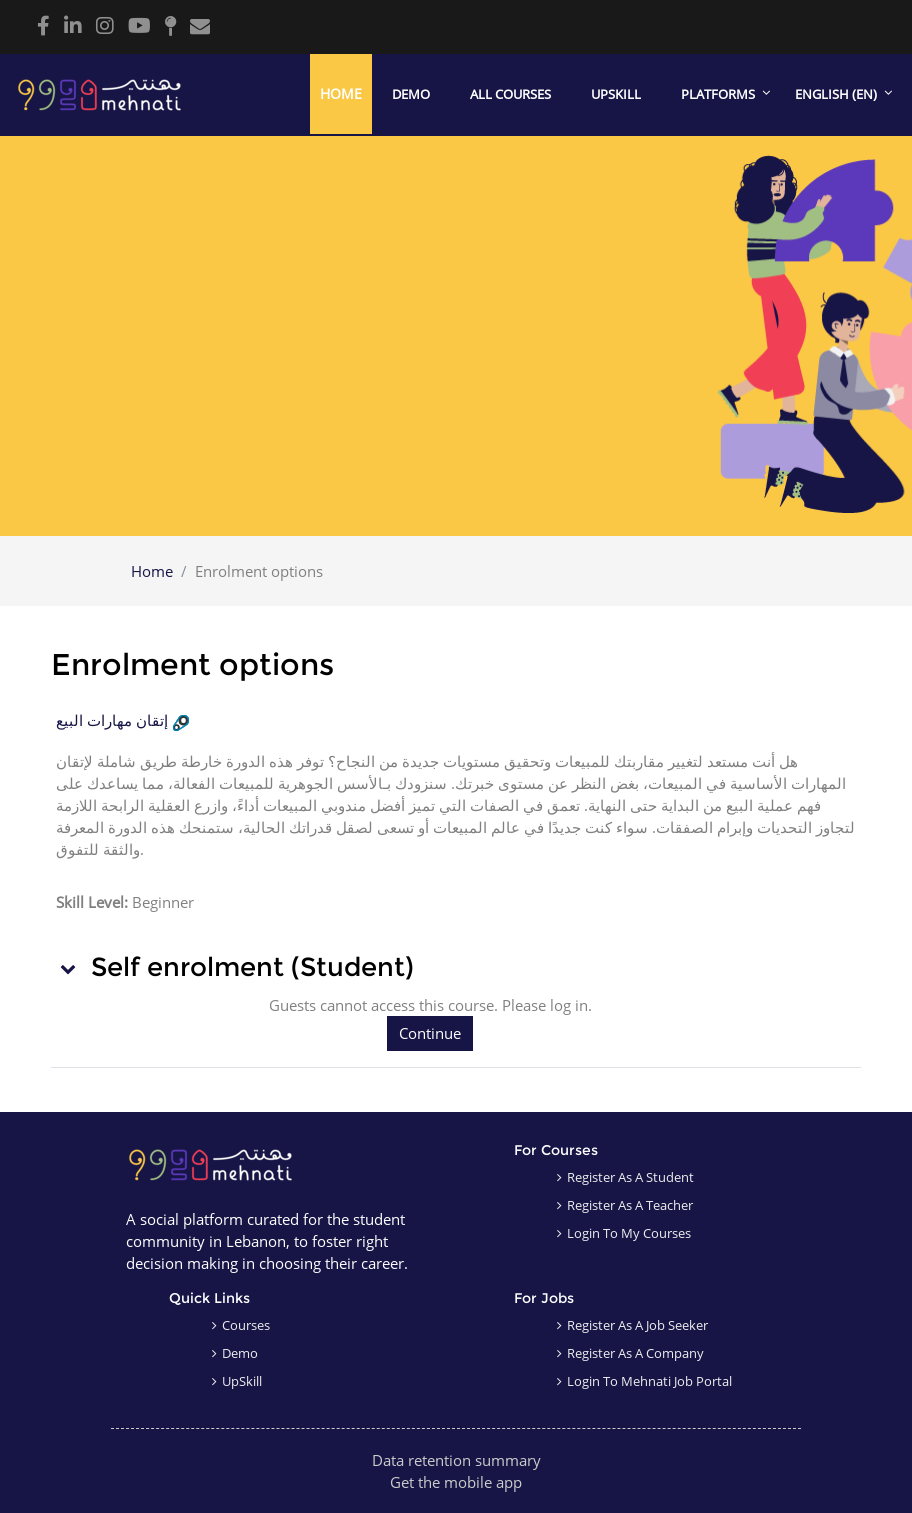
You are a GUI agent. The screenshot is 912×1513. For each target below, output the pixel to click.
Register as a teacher (630, 1205)
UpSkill (242, 1381)
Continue (430, 1033)
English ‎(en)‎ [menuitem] (836, 94)
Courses (246, 1325)
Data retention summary (456, 1460)
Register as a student (630, 1177)
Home (152, 571)
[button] (69, 968)
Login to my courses (629, 1233)
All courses (510, 94)
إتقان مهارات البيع (112, 720)
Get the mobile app (456, 1482)
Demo (411, 94)
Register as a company (635, 1353)
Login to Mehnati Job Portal (649, 1381)
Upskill (616, 94)
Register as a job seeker (637, 1325)
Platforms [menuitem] (718, 94)
